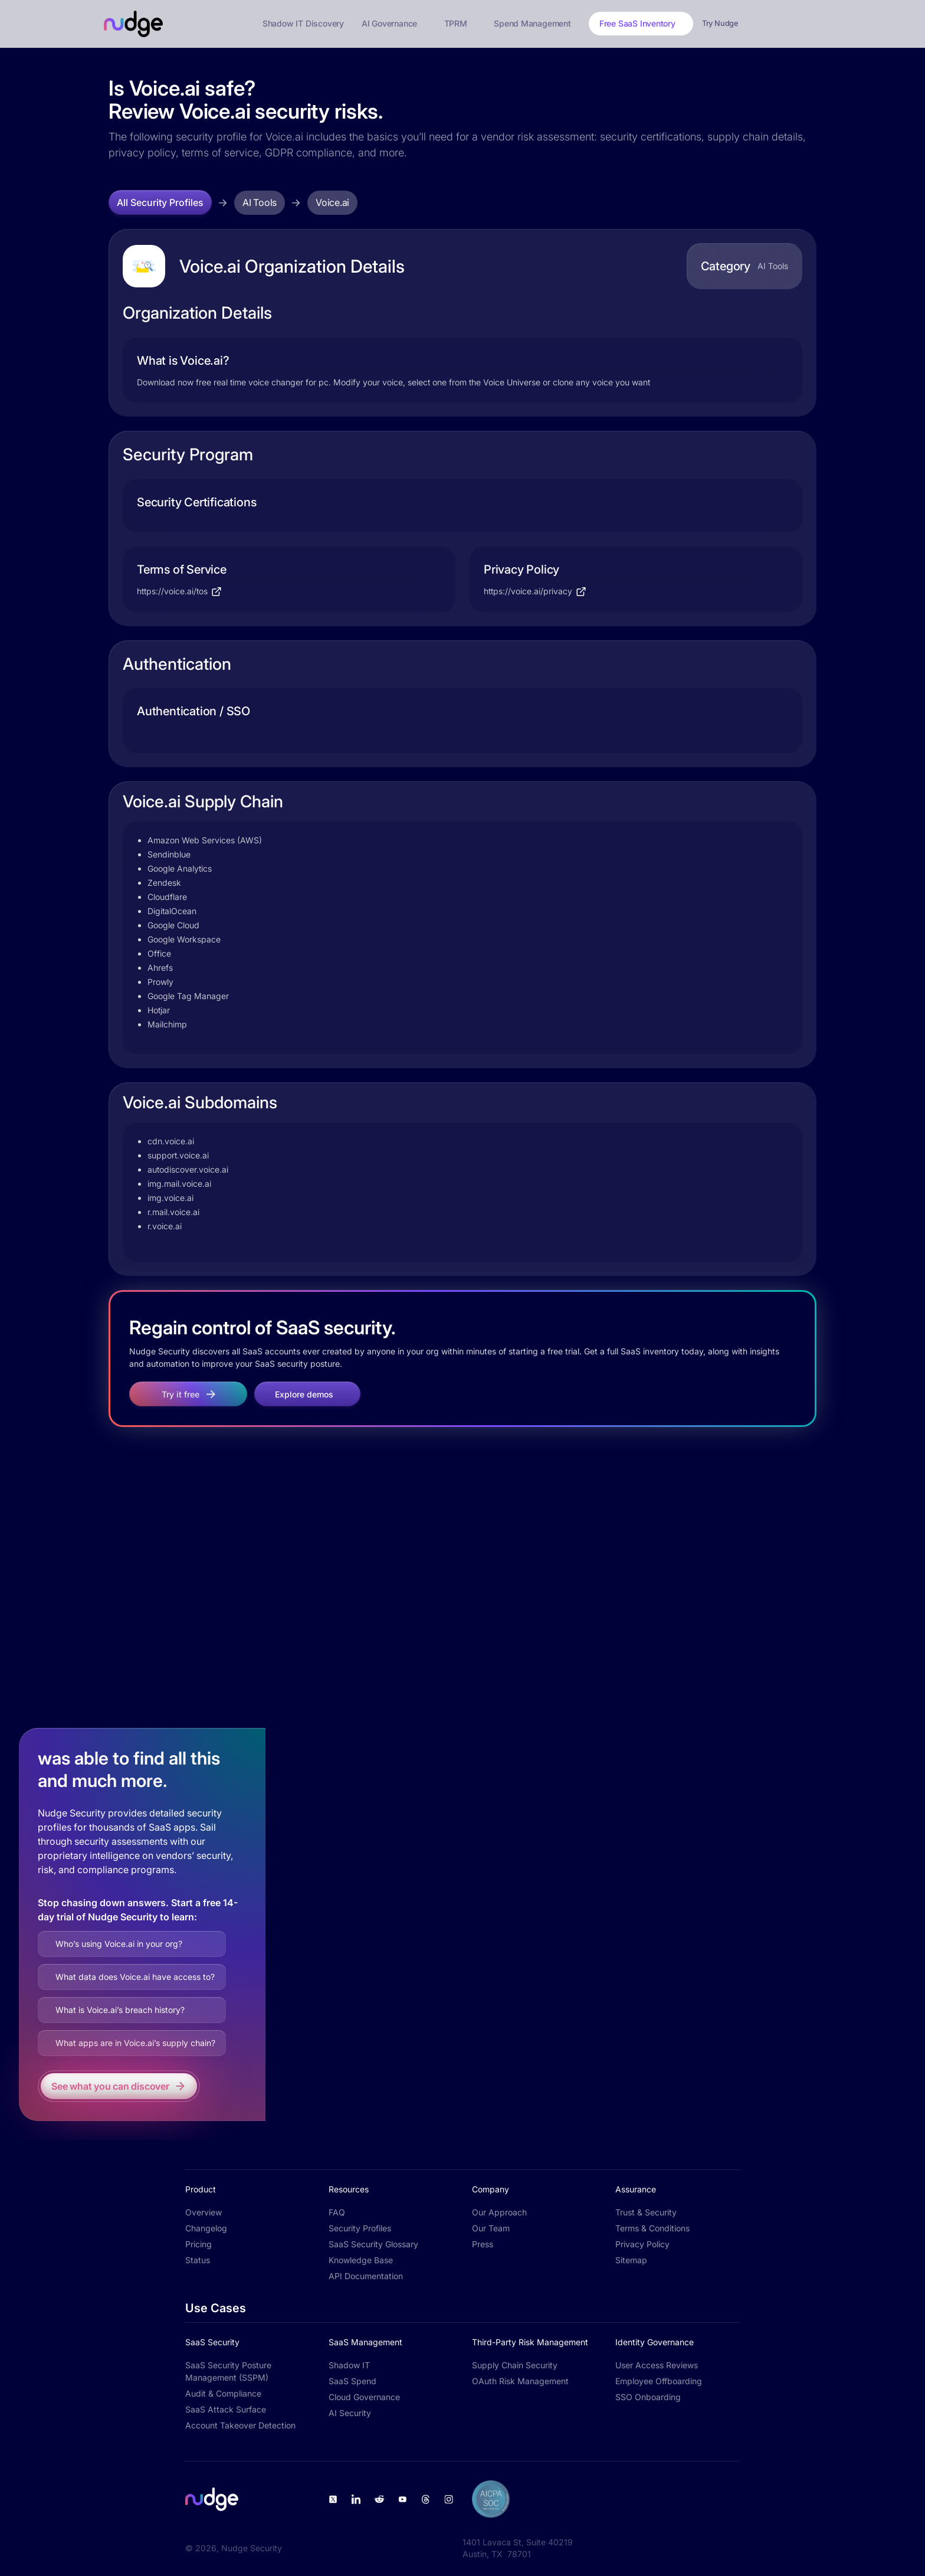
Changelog (206, 2228)
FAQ (337, 2212)
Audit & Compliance (223, 2393)
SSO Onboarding (648, 2397)
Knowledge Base (361, 2260)
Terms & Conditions (652, 2228)
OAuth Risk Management (520, 2381)
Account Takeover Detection (240, 2425)
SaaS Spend (352, 2381)
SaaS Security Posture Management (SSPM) (228, 2371)
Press (482, 2244)
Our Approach (499, 2212)
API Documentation (366, 2276)
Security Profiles (360, 2228)
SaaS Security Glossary (373, 2244)
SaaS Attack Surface (225, 2409)
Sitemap (631, 2260)
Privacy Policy (642, 2244)
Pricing (198, 2244)
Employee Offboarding (658, 2381)
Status (197, 2260)
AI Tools (259, 202)
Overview (203, 2212)
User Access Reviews (656, 2365)
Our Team (491, 2228)
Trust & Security (646, 2212)
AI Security (350, 2413)
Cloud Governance (364, 2397)
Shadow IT (349, 2365)
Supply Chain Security (514, 2365)
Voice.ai (332, 202)
